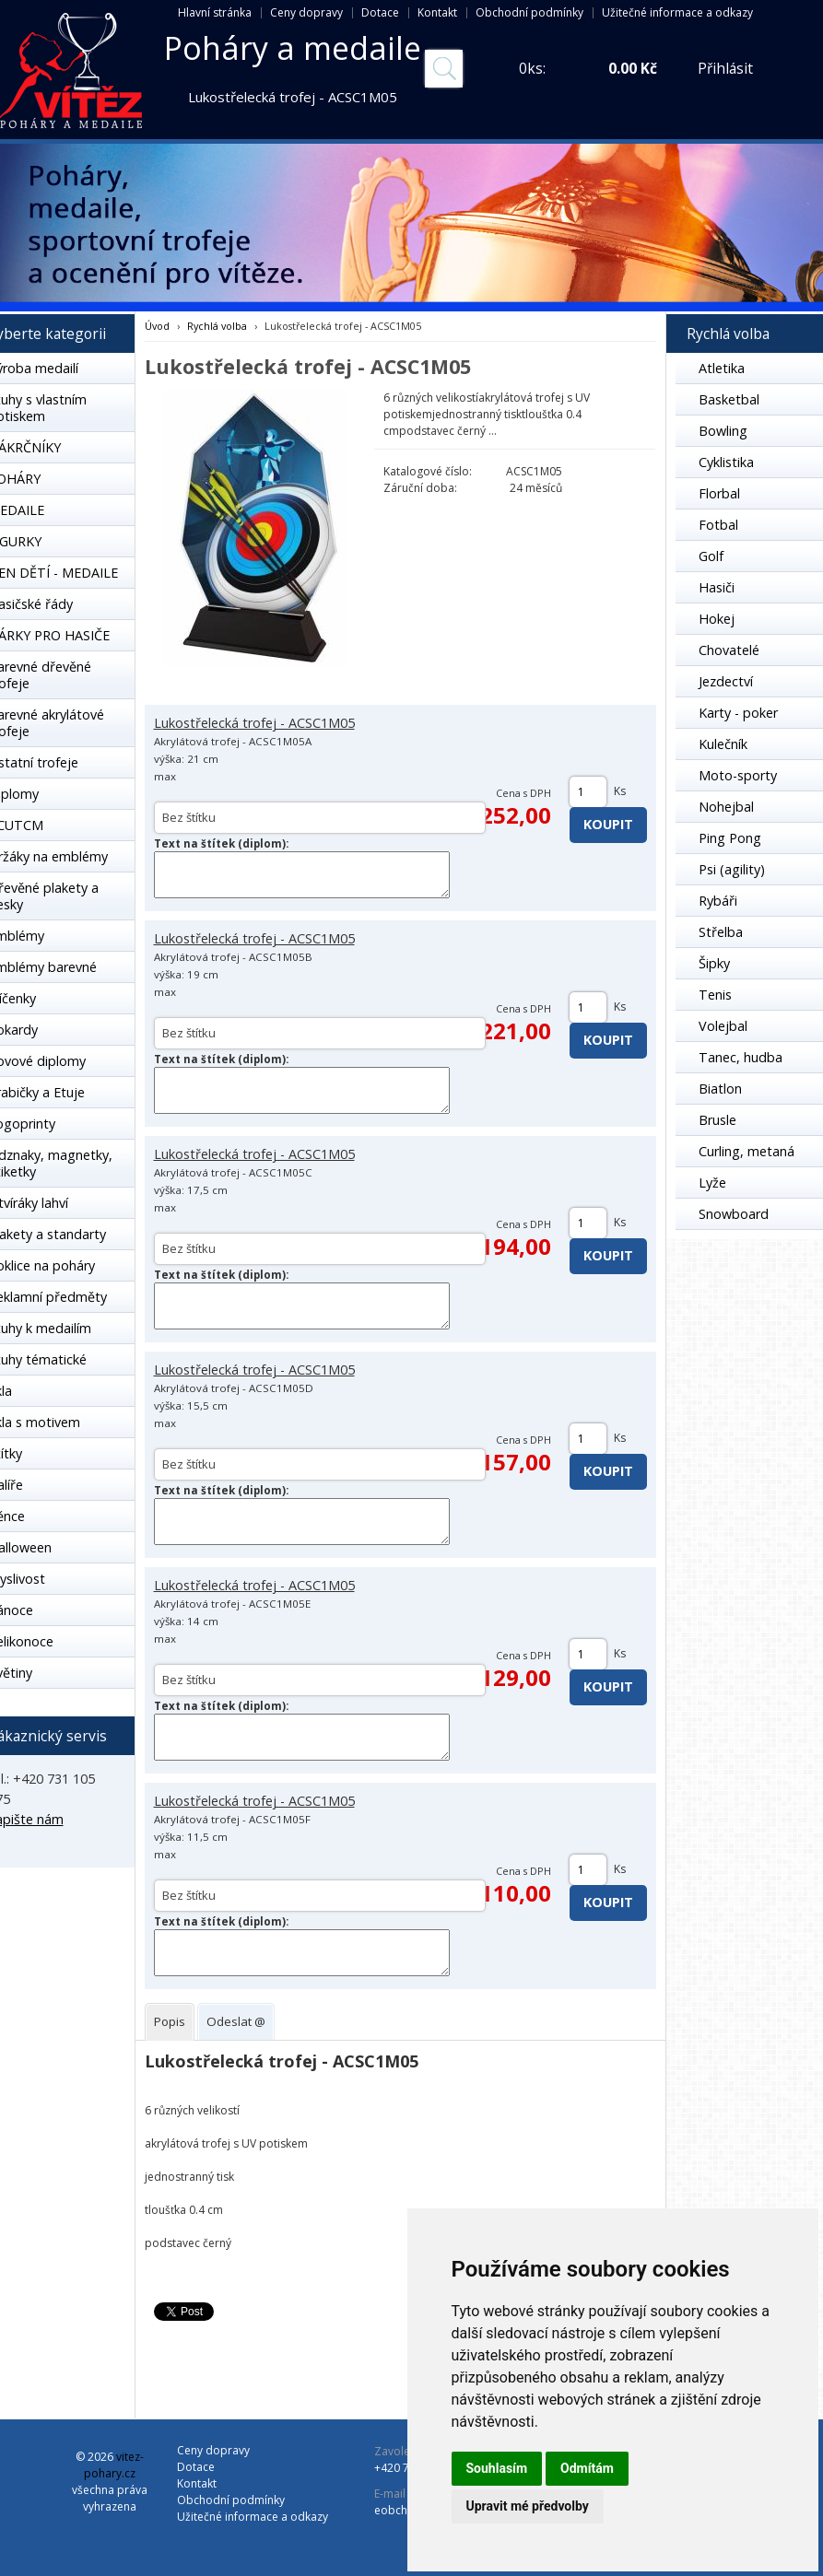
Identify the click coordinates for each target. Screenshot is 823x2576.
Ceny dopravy (306, 12)
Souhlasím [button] (497, 2468)
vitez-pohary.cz (114, 2465)
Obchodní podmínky (529, 12)
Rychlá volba (217, 326)
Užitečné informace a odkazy (677, 12)
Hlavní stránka (215, 12)
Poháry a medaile (292, 48)
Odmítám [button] (587, 2468)
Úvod (157, 326)
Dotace (380, 12)
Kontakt (437, 12)
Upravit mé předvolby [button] (527, 2506)
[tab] (169, 2022)
